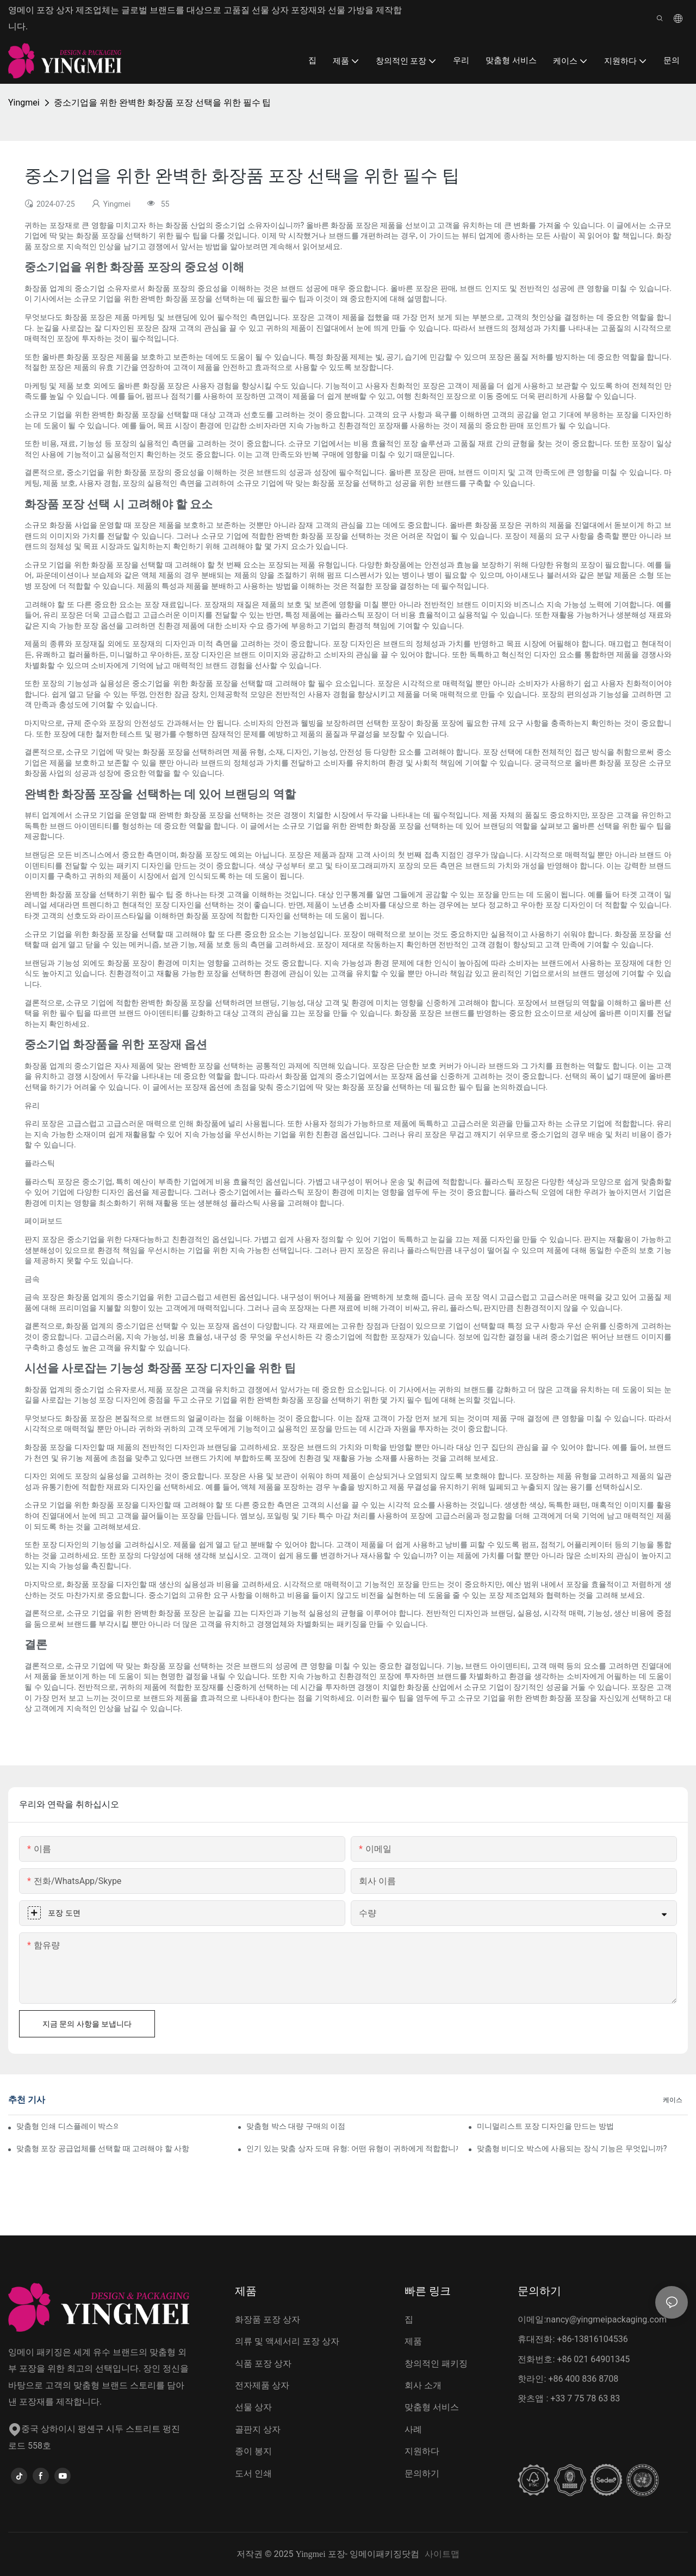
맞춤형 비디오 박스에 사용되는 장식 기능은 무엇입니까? (572, 2148)
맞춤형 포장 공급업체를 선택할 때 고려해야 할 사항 (102, 2148)
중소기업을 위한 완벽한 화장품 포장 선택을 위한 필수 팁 (162, 102)
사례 (413, 2429)
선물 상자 (253, 2407)
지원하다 (422, 2451)
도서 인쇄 (253, 2473)
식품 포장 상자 (263, 2363)
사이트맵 (442, 2554)
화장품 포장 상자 (267, 2319)
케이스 (672, 2100)
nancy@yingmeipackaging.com (606, 2319)
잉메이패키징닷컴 (384, 2554)
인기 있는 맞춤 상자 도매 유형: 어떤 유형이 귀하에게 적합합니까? (351, 2148)
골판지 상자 (258, 2429)
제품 (413, 2341)
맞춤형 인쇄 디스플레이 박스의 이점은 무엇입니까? (67, 2126)
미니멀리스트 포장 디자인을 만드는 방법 (545, 2126)
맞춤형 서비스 (432, 2407)
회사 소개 (423, 2385)
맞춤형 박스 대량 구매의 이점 (295, 2126)
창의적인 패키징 (436, 2363)
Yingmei (24, 102)
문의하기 (422, 2473)
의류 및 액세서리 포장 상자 (287, 2341)
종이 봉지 (253, 2451)
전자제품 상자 (262, 2385)
